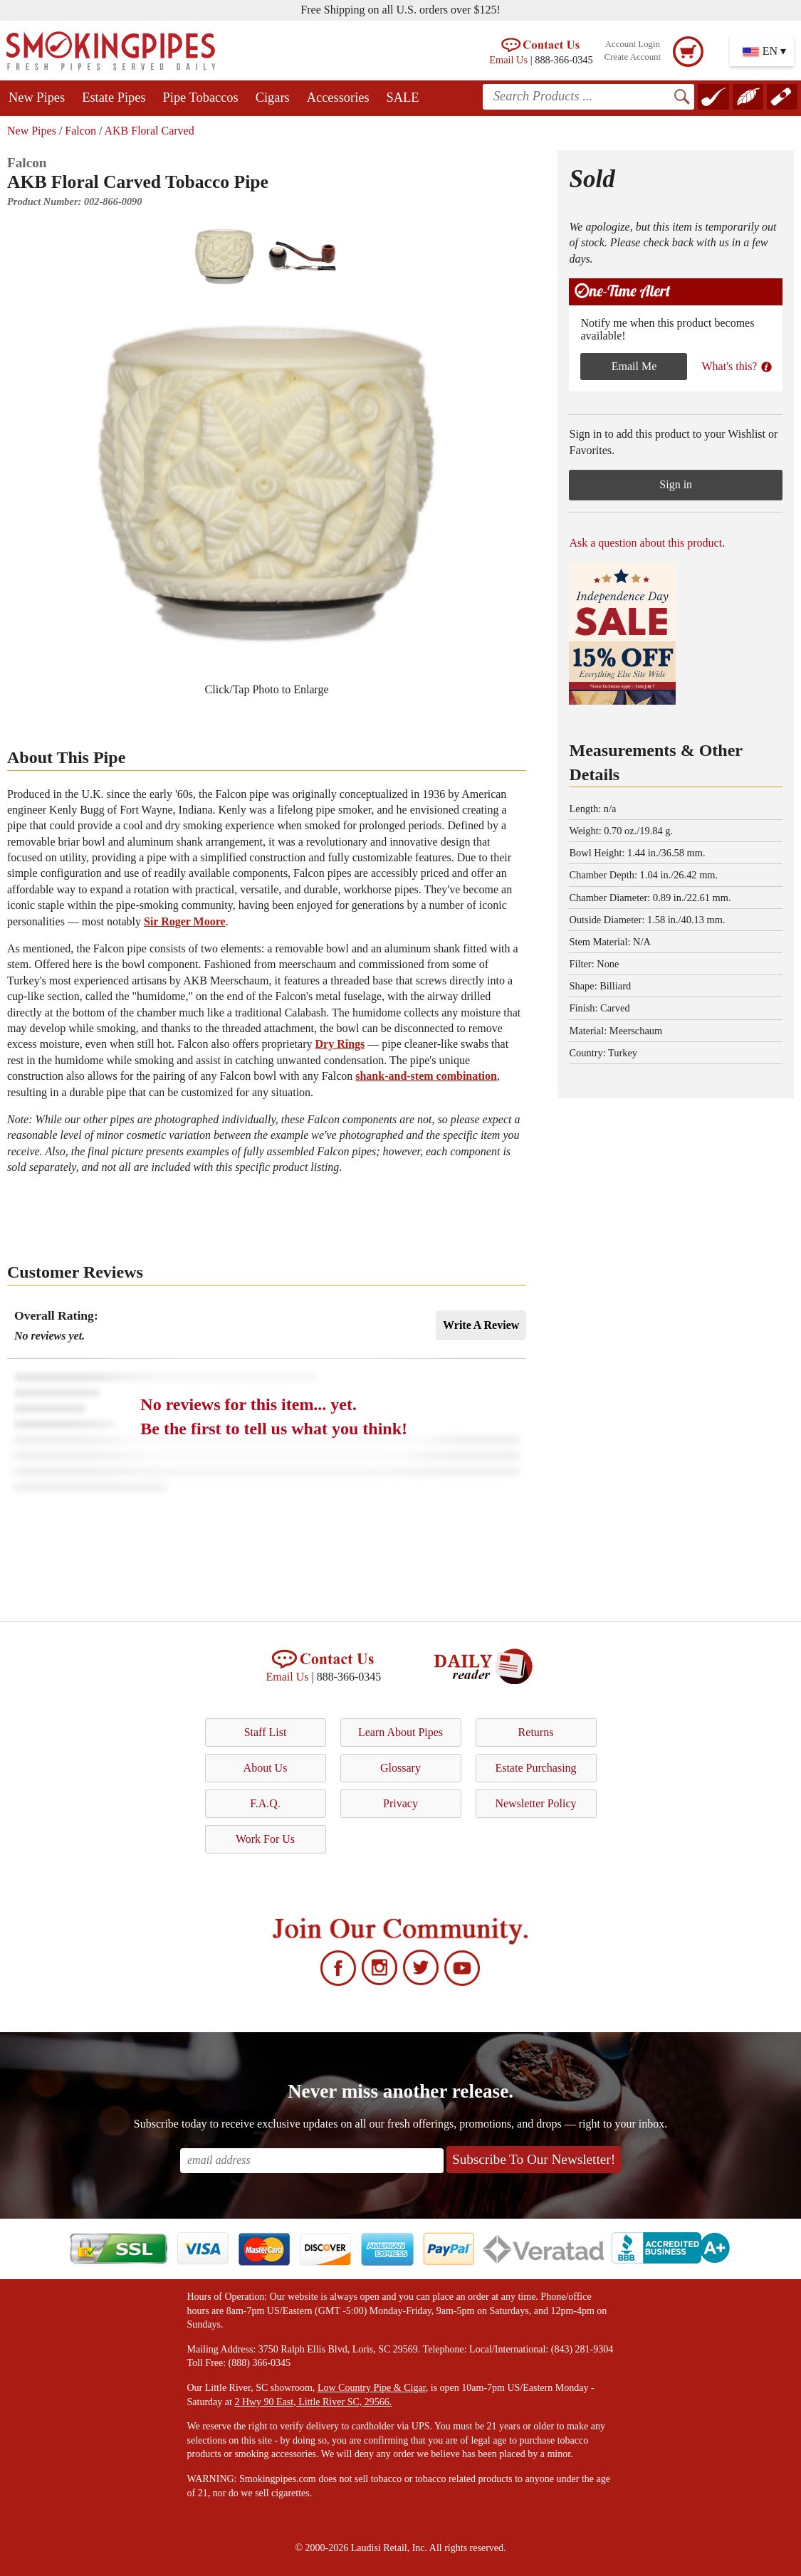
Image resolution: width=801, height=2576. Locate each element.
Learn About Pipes (400, 1732)
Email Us (508, 59)
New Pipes (37, 97)
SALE (403, 97)
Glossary (400, 1768)
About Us (266, 1768)
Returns (536, 1732)
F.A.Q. (265, 1803)
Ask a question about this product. (647, 543)
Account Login (632, 44)
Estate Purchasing (535, 1768)
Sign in (675, 484)
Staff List (265, 1732)
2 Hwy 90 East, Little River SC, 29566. (313, 2402)
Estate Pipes (113, 97)
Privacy (400, 1803)
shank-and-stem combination (426, 1076)
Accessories (338, 97)
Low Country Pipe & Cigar (372, 2387)
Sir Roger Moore (185, 921)
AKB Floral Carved (149, 131)
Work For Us (265, 1839)
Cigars (273, 97)
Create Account (632, 57)
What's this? (737, 366)
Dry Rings (340, 1044)
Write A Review (481, 1325)
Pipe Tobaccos (201, 97)
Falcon (80, 131)
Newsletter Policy (535, 1803)
